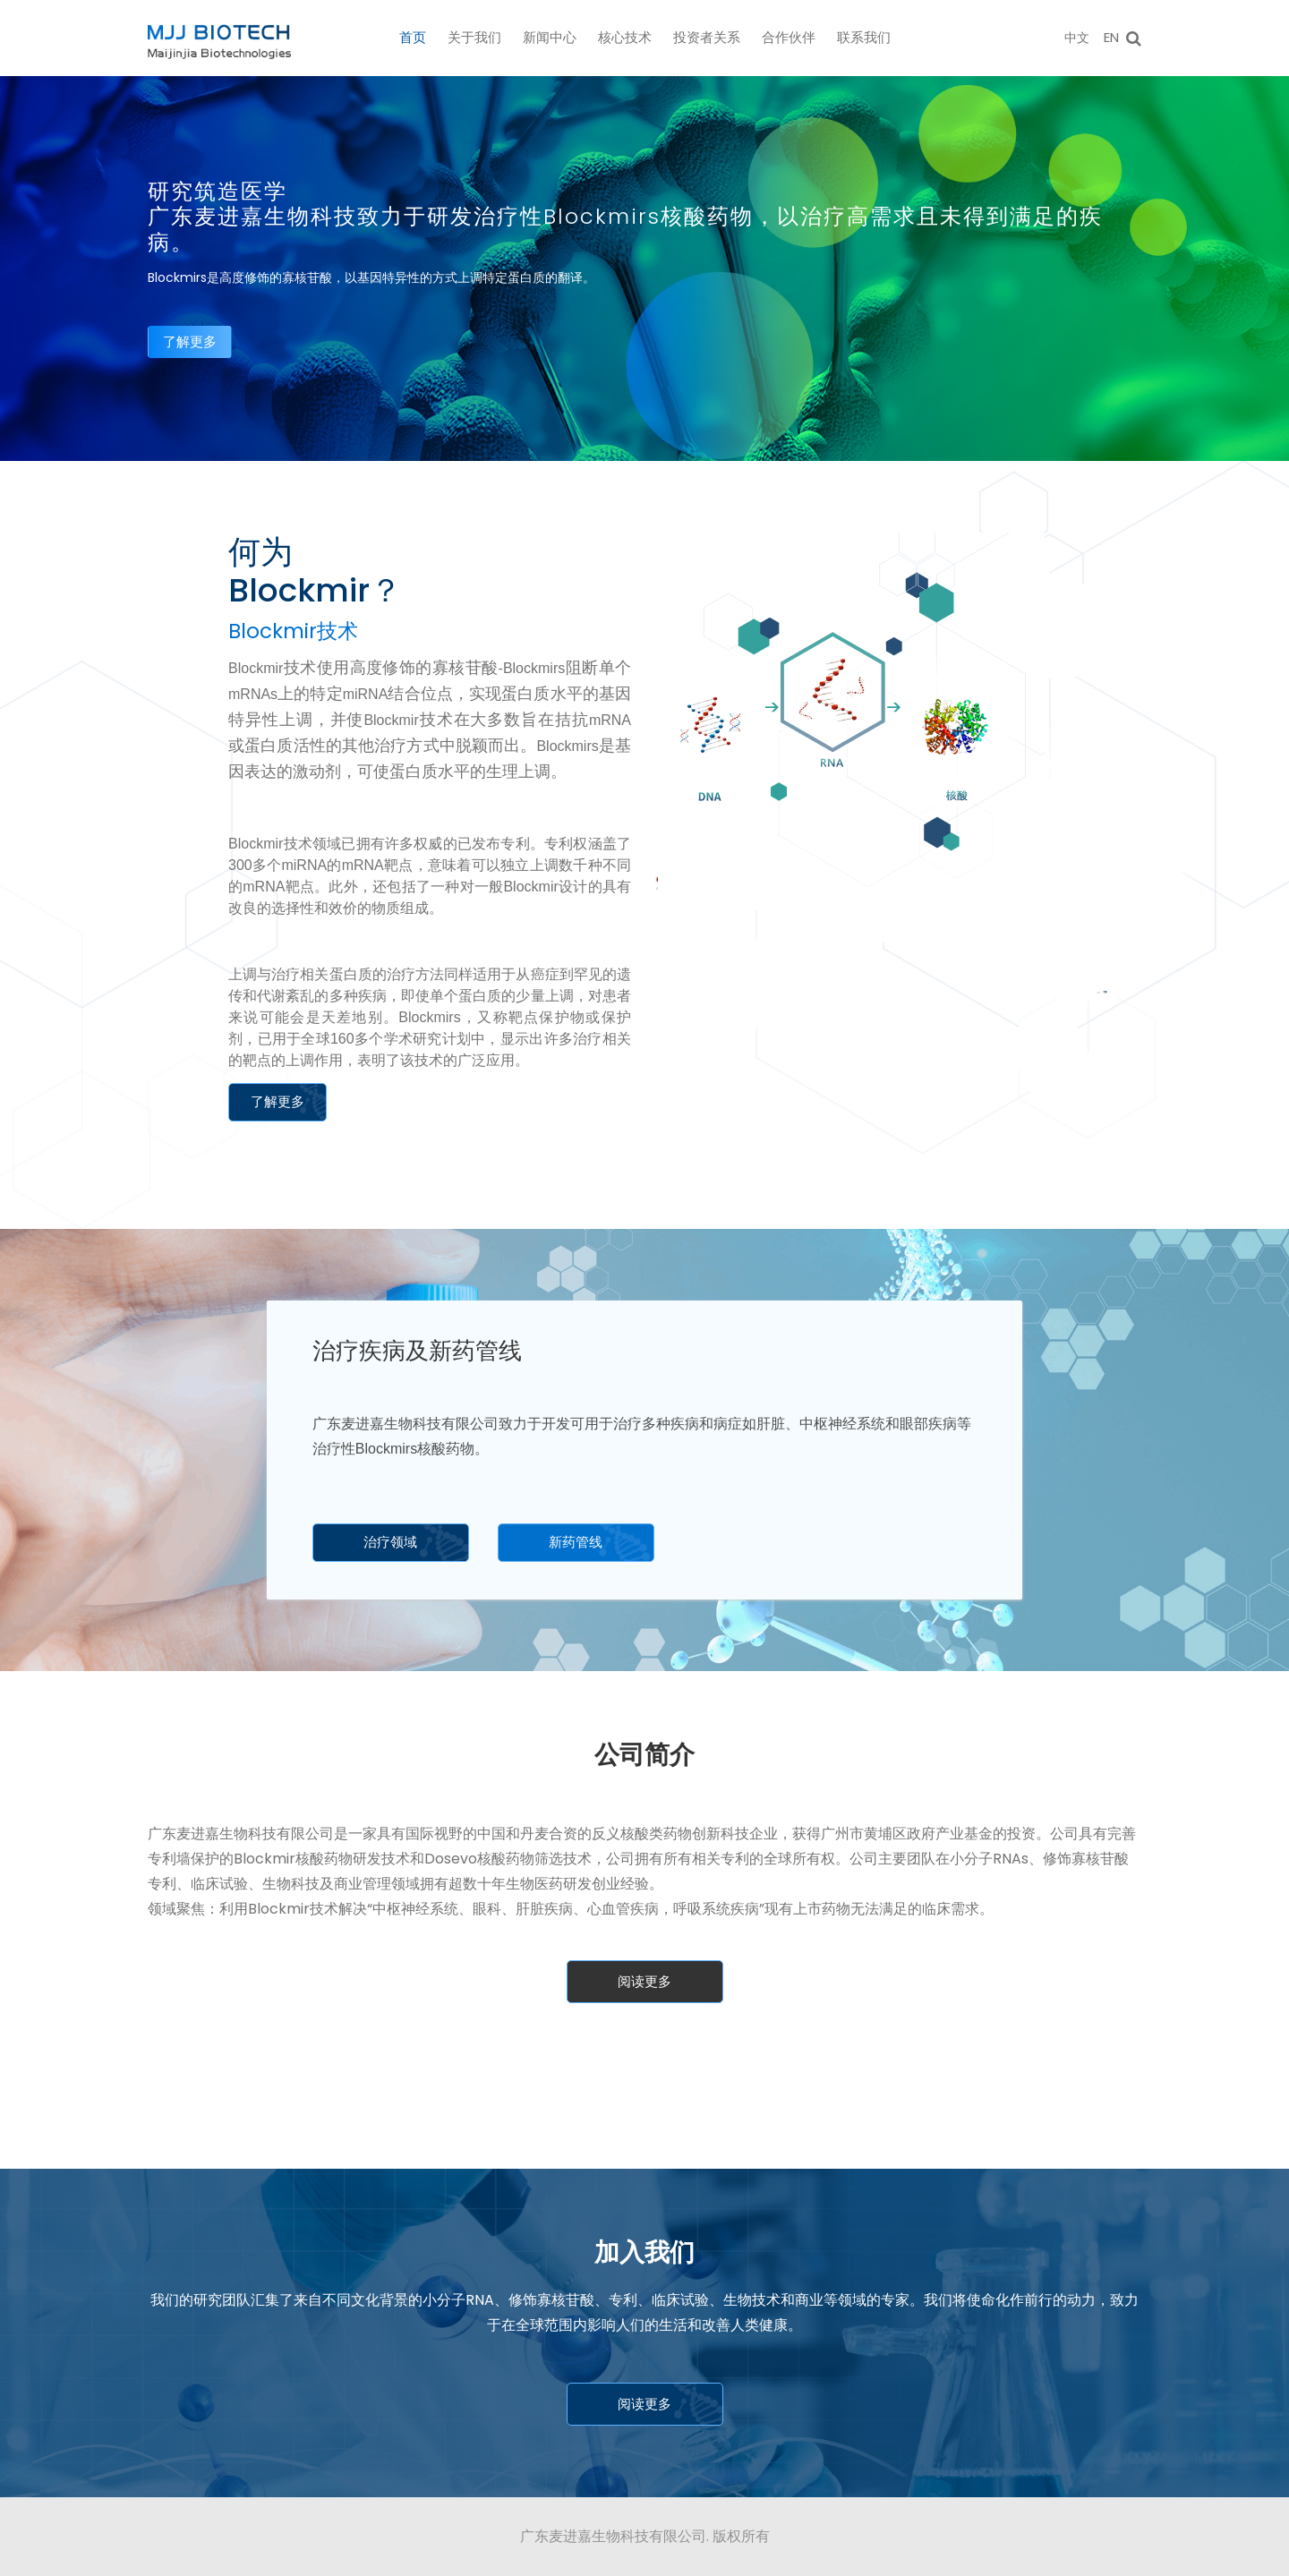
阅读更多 (644, 1981)
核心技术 (625, 37)
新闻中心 (549, 37)
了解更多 (190, 341)
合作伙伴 (788, 37)
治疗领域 (390, 1541)
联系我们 (864, 37)
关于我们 (474, 37)
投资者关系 (706, 37)
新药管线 (575, 1541)
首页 (412, 37)
